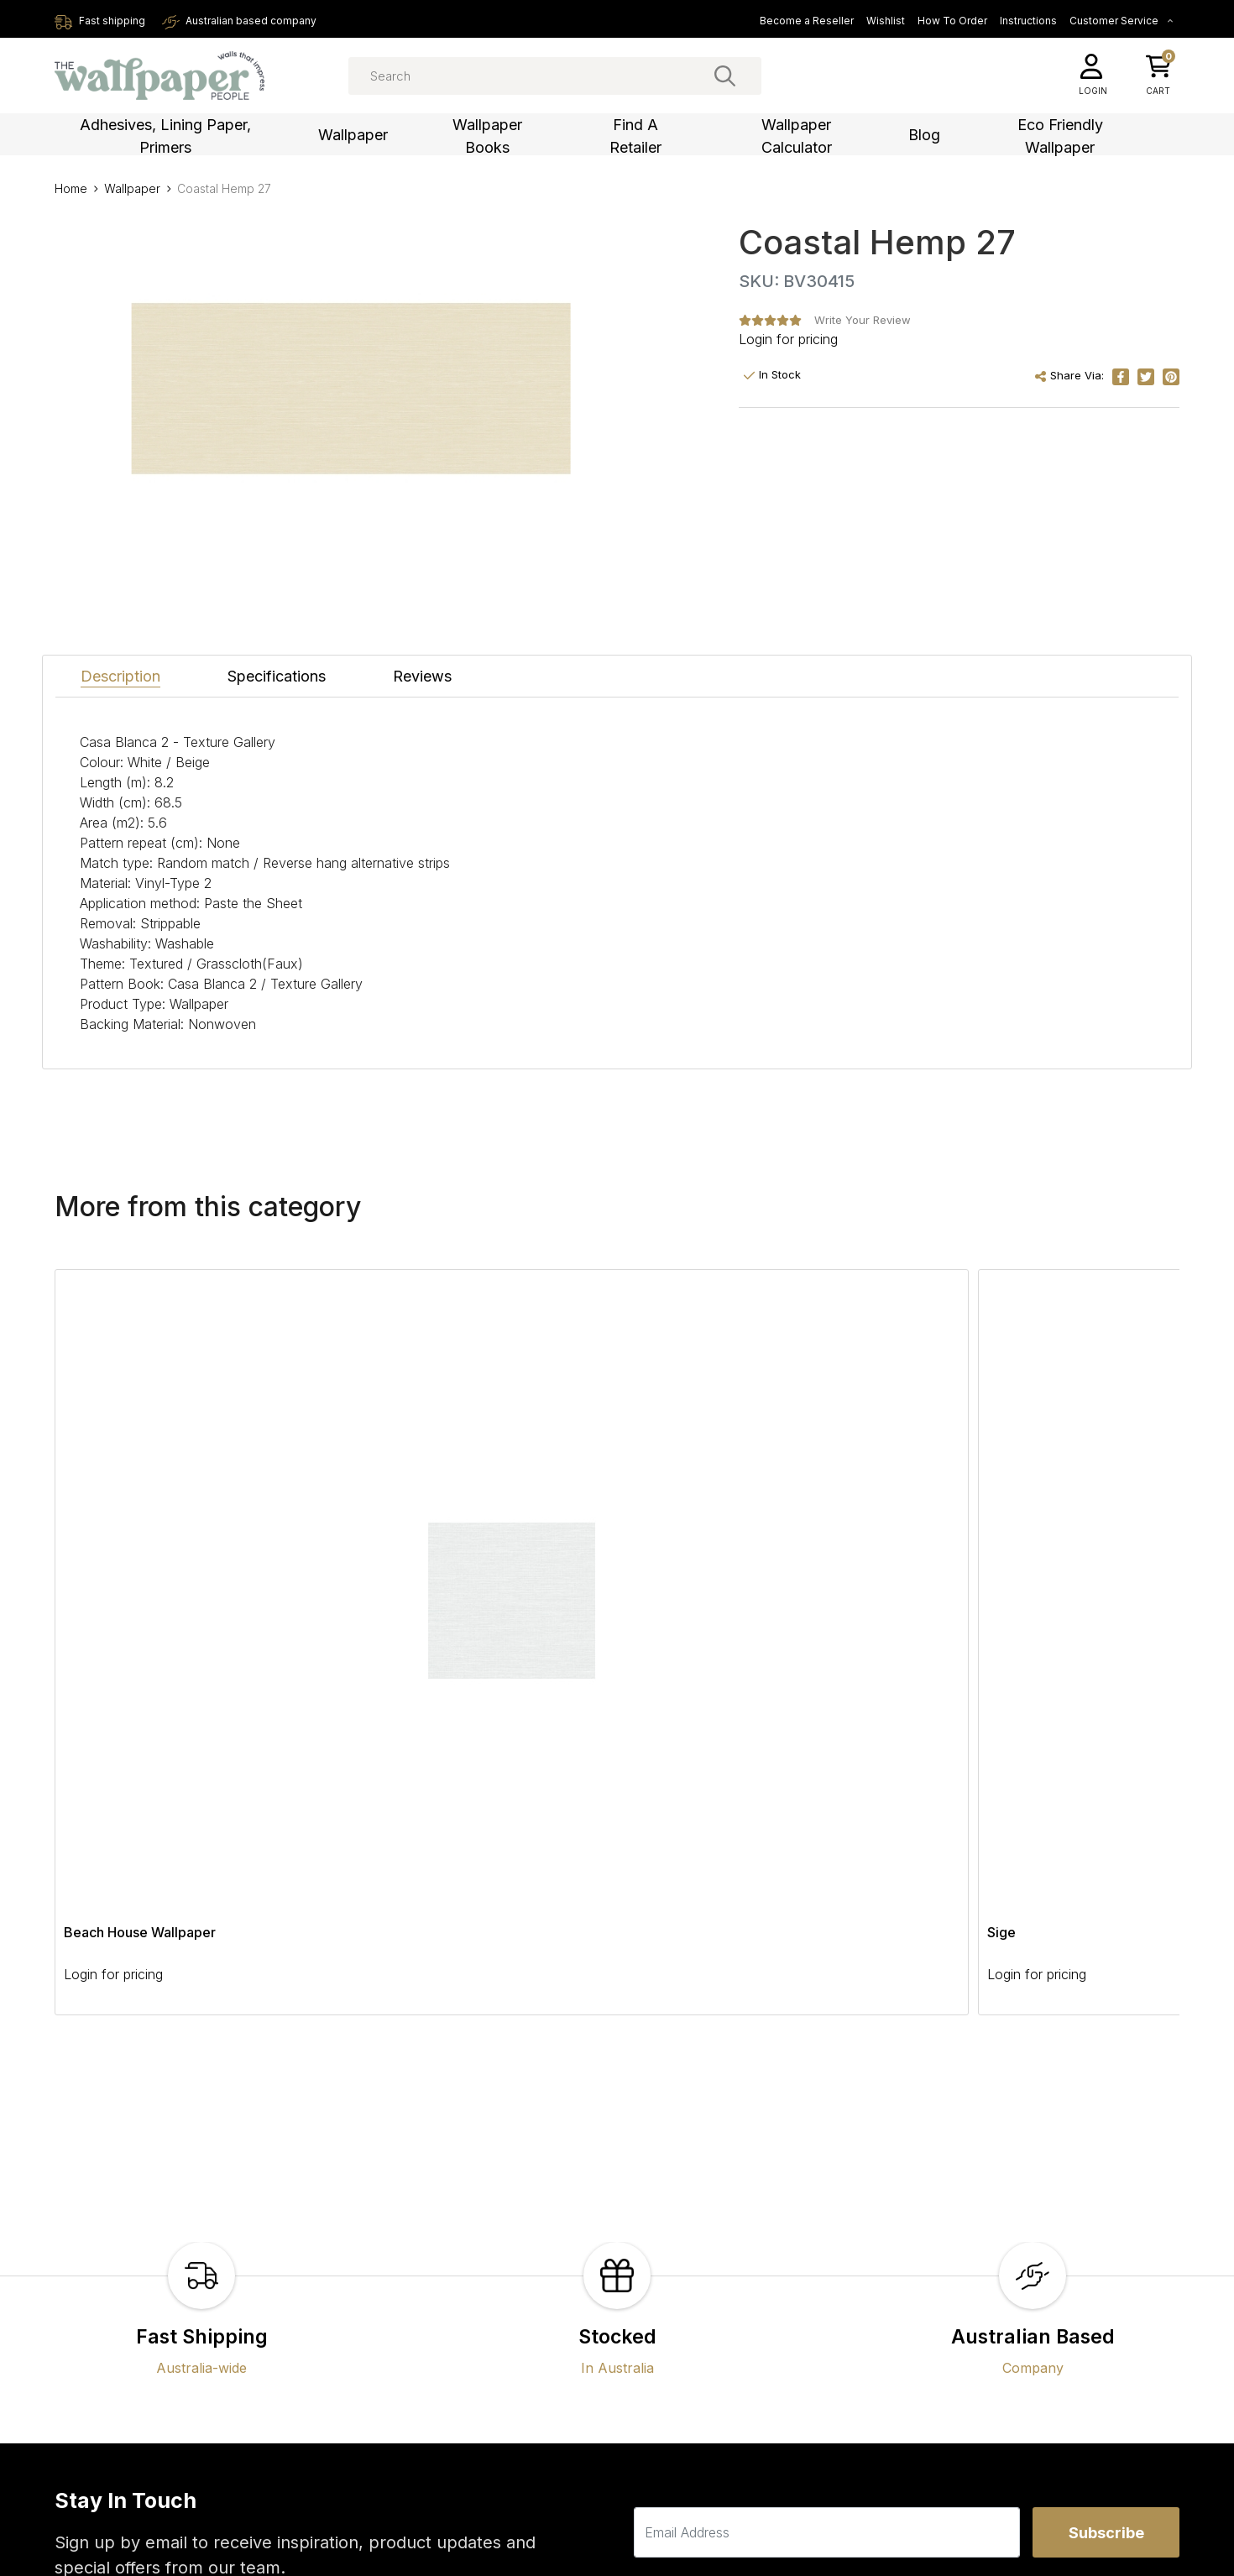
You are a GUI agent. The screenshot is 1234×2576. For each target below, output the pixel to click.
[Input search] (554, 76)
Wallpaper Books (487, 135)
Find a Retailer (635, 135)
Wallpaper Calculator (796, 135)
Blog (924, 135)
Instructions (1028, 20)
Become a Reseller (807, 20)
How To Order (952, 20)
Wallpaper (353, 135)
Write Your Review (862, 320)
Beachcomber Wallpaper (825, 1442)
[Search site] (724, 75)
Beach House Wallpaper (140, 1442)
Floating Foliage (1024, 1442)
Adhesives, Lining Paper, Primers (165, 135)
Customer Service (1121, 20)
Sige (305, 1442)
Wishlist (885, 20)
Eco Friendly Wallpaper (1060, 135)
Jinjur (536, 1442)
